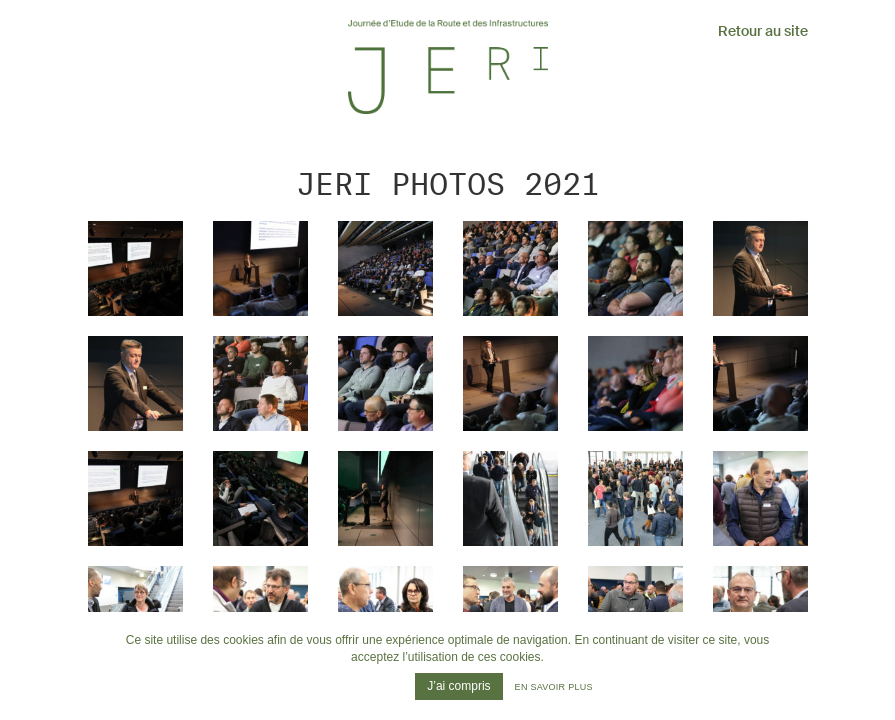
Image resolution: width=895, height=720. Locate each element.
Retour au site (763, 31)
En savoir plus (554, 687)
